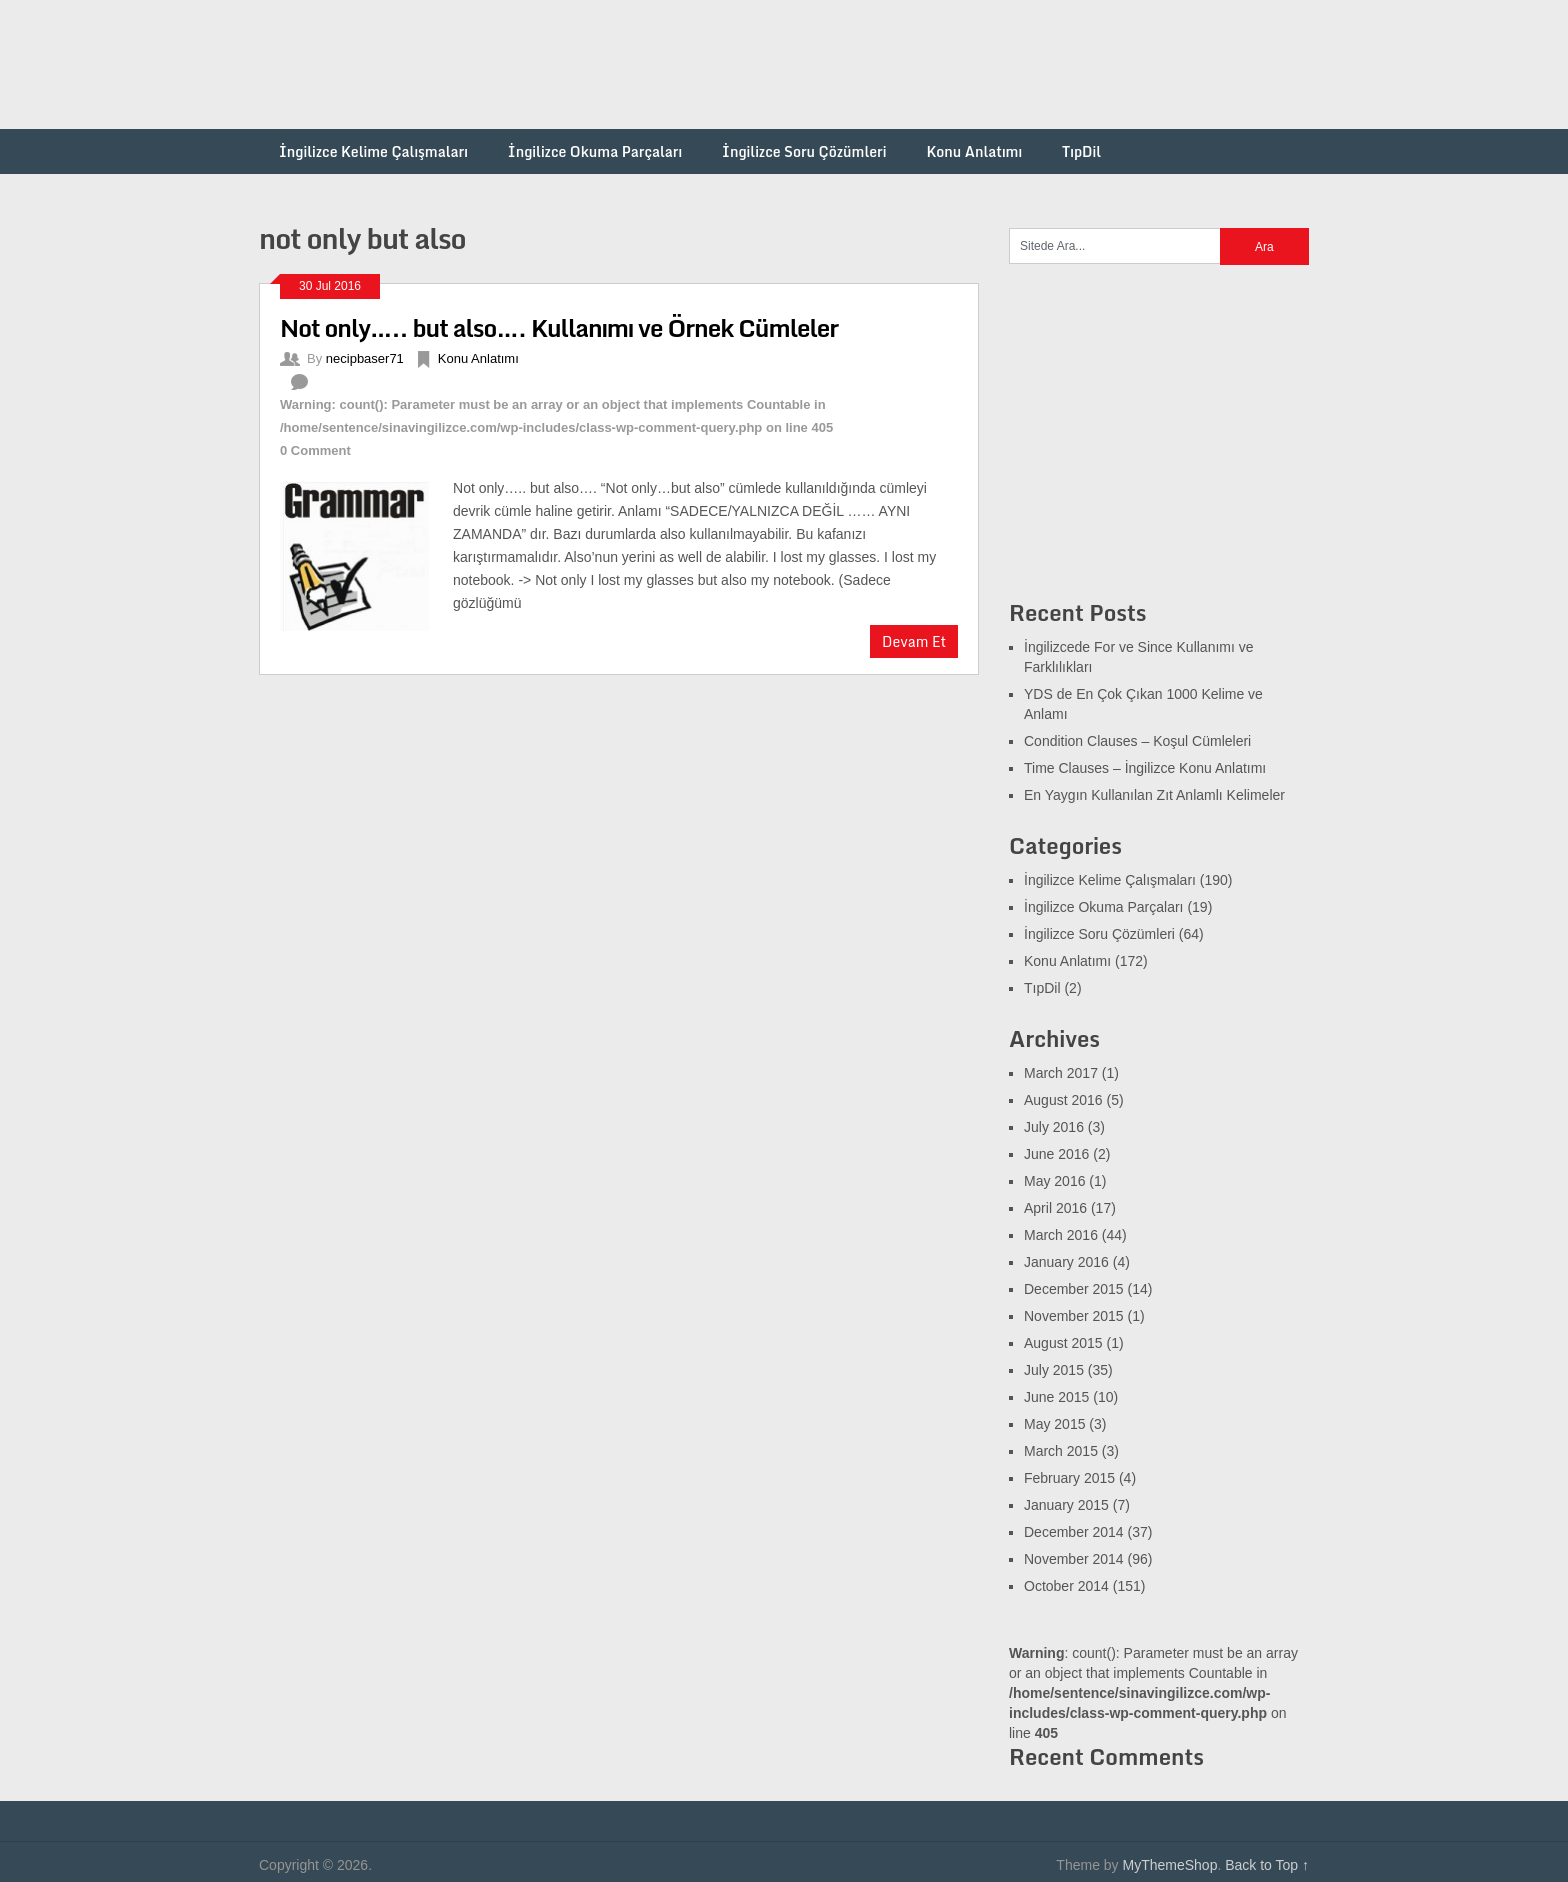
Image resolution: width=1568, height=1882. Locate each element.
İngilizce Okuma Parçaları (595, 151)
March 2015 (1061, 1451)
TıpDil (1081, 151)
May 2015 (1054, 1424)
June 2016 (1056, 1154)
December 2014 (1074, 1532)
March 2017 (1061, 1073)
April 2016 (1055, 1208)
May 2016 (1054, 1181)
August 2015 (1063, 1343)
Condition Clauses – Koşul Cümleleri (1137, 741)
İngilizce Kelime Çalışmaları (373, 151)
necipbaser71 (365, 358)
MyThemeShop (1169, 1865)
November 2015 (1074, 1316)
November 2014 (1074, 1559)
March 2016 (1061, 1235)
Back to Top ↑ (1267, 1865)
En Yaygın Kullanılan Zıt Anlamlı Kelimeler (1154, 795)
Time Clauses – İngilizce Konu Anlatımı (1145, 768)
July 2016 (1054, 1127)
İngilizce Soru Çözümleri (804, 151)
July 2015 (1054, 1370)
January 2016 (1066, 1262)
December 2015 (1074, 1289)
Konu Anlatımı (974, 151)
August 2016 (1063, 1100)
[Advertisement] (945, 65)
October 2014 (1066, 1586)
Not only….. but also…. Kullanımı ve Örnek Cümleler (559, 327)
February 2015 (1069, 1478)
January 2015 (1066, 1505)
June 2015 (1056, 1397)
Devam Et (914, 641)
